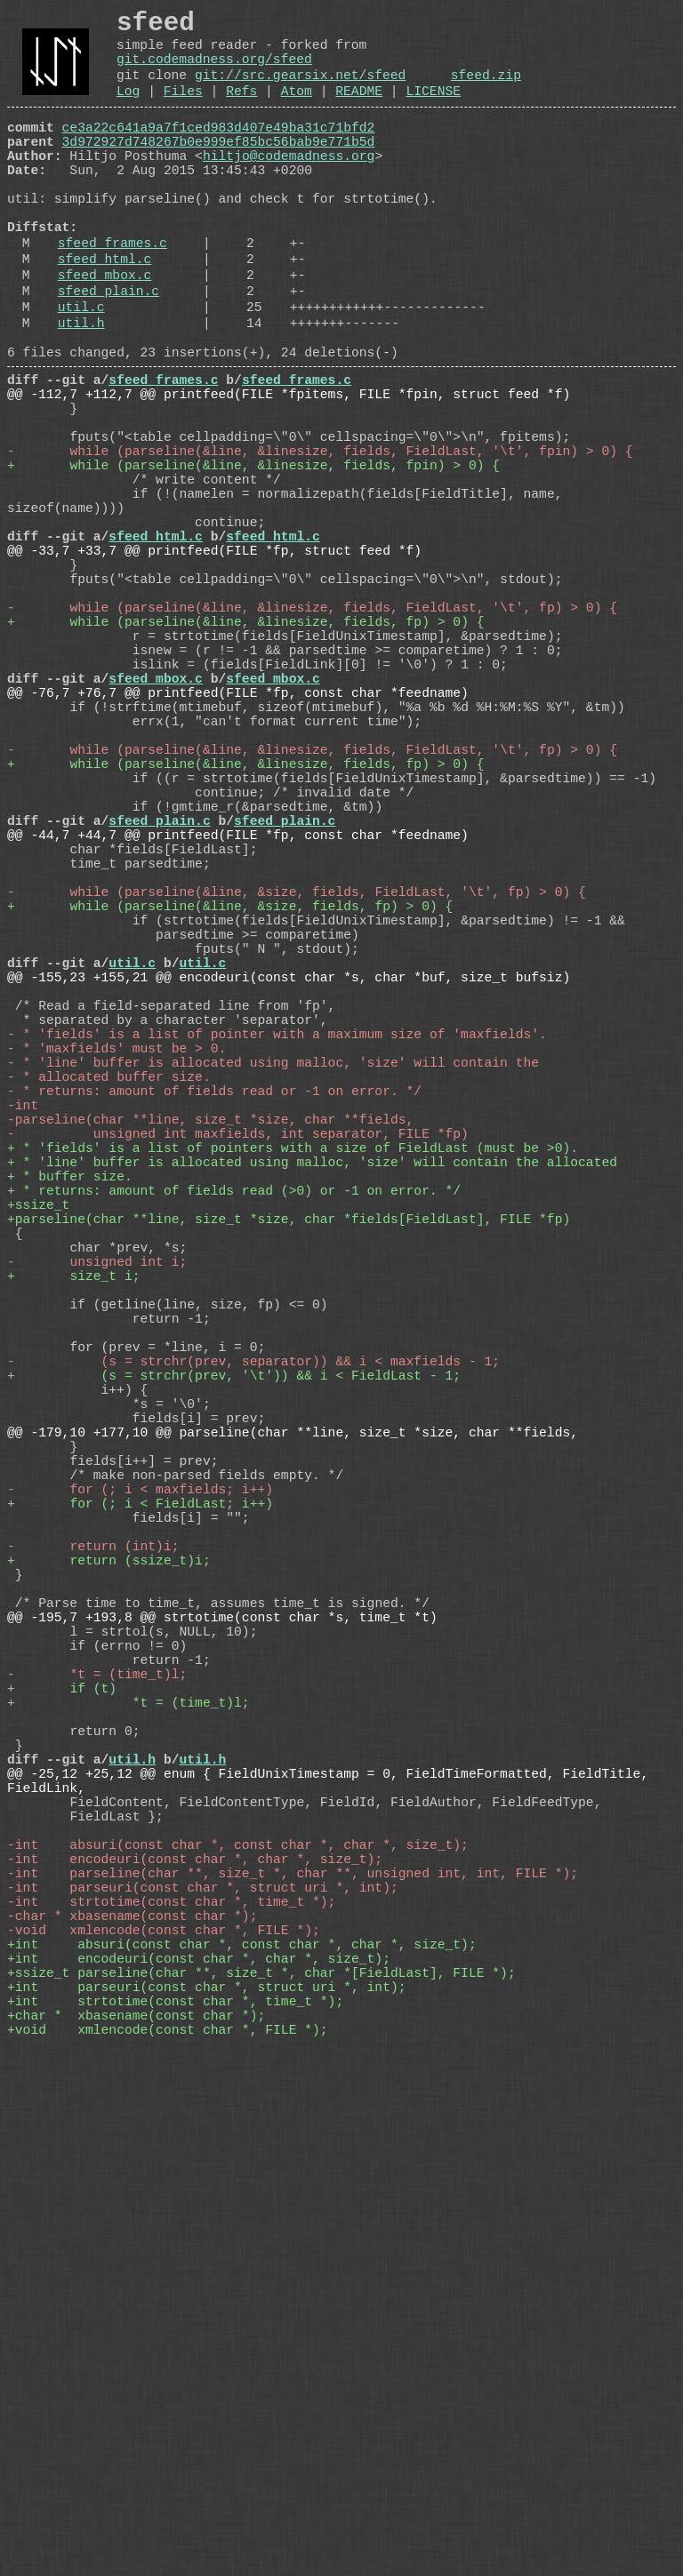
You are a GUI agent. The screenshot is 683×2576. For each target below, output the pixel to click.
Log (128, 110)
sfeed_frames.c (112, 294)
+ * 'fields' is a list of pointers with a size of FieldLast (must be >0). (292, 1416)
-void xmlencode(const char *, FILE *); (163, 2394)
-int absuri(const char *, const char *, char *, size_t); (238, 2287)
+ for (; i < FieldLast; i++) (140, 1860)
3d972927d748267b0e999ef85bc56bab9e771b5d (218, 168)
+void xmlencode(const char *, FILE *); (167, 2518)
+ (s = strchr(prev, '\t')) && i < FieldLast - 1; (234, 1700)
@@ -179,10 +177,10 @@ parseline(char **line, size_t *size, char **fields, (292, 1771)
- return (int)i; (93, 1914)
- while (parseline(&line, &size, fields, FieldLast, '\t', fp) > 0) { (296, 1096)
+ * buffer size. (70, 1451)
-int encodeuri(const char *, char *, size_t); (194, 2305)
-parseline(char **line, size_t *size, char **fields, (210, 1380)
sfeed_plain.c (108, 353)
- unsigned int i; (97, 1558)
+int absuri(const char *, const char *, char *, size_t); (242, 2411)
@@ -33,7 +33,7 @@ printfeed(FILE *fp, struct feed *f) (214, 669)
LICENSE (433, 110)
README (358, 110)
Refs (241, 110)
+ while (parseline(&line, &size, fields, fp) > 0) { (230, 1114)
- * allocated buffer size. (109, 1327)
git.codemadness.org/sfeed (214, 71)
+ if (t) (62, 2091)
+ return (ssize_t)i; (109, 1931)
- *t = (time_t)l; (97, 2074)
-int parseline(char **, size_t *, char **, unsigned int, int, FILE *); (292, 2323)
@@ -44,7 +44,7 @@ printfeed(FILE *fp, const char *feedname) (238, 1025)
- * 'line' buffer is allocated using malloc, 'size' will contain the (273, 1309)
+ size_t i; (74, 1576)
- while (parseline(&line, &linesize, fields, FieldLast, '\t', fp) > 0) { (312, 740)
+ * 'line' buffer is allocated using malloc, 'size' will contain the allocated (312, 1434)
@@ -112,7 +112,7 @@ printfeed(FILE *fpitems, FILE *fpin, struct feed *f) (288, 474)
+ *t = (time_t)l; (128, 2109)
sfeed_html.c (105, 314)
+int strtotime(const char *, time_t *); (175, 2483)
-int (22, 1363)
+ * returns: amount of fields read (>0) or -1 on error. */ (234, 1469)
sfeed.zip (486, 91)
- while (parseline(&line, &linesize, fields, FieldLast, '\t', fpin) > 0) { (320, 545)
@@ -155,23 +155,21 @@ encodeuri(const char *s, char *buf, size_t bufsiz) (288, 1203)
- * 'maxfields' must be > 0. (116, 1291)
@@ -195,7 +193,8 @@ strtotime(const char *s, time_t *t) (222, 2003)
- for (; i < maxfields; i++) (140, 1843)
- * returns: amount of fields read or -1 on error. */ (214, 1345)
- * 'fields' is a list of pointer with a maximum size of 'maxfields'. (277, 1274)
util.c (81, 372)
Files (183, 110)
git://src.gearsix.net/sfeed (300, 91)
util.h (81, 392)
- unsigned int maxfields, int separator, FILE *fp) (238, 1398)
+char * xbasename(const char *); (136, 2500)
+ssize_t (38, 1487)
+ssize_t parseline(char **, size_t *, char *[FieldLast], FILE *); (261, 2447)
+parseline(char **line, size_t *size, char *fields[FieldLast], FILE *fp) (288, 1505)
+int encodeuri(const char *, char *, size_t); (198, 2429)
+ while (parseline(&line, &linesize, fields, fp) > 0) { (245, 758)
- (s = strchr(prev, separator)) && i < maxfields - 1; (253, 1683)
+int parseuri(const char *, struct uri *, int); (206, 2465)
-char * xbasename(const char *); (132, 2376)
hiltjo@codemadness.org (288, 186)
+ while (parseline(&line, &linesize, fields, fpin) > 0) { (253, 563)
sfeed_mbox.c (105, 333)
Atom (296, 110)
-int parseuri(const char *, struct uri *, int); (202, 2340)
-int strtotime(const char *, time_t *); (171, 2358)
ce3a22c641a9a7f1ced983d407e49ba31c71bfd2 (218, 150)
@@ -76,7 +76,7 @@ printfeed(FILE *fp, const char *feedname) (238, 847)
